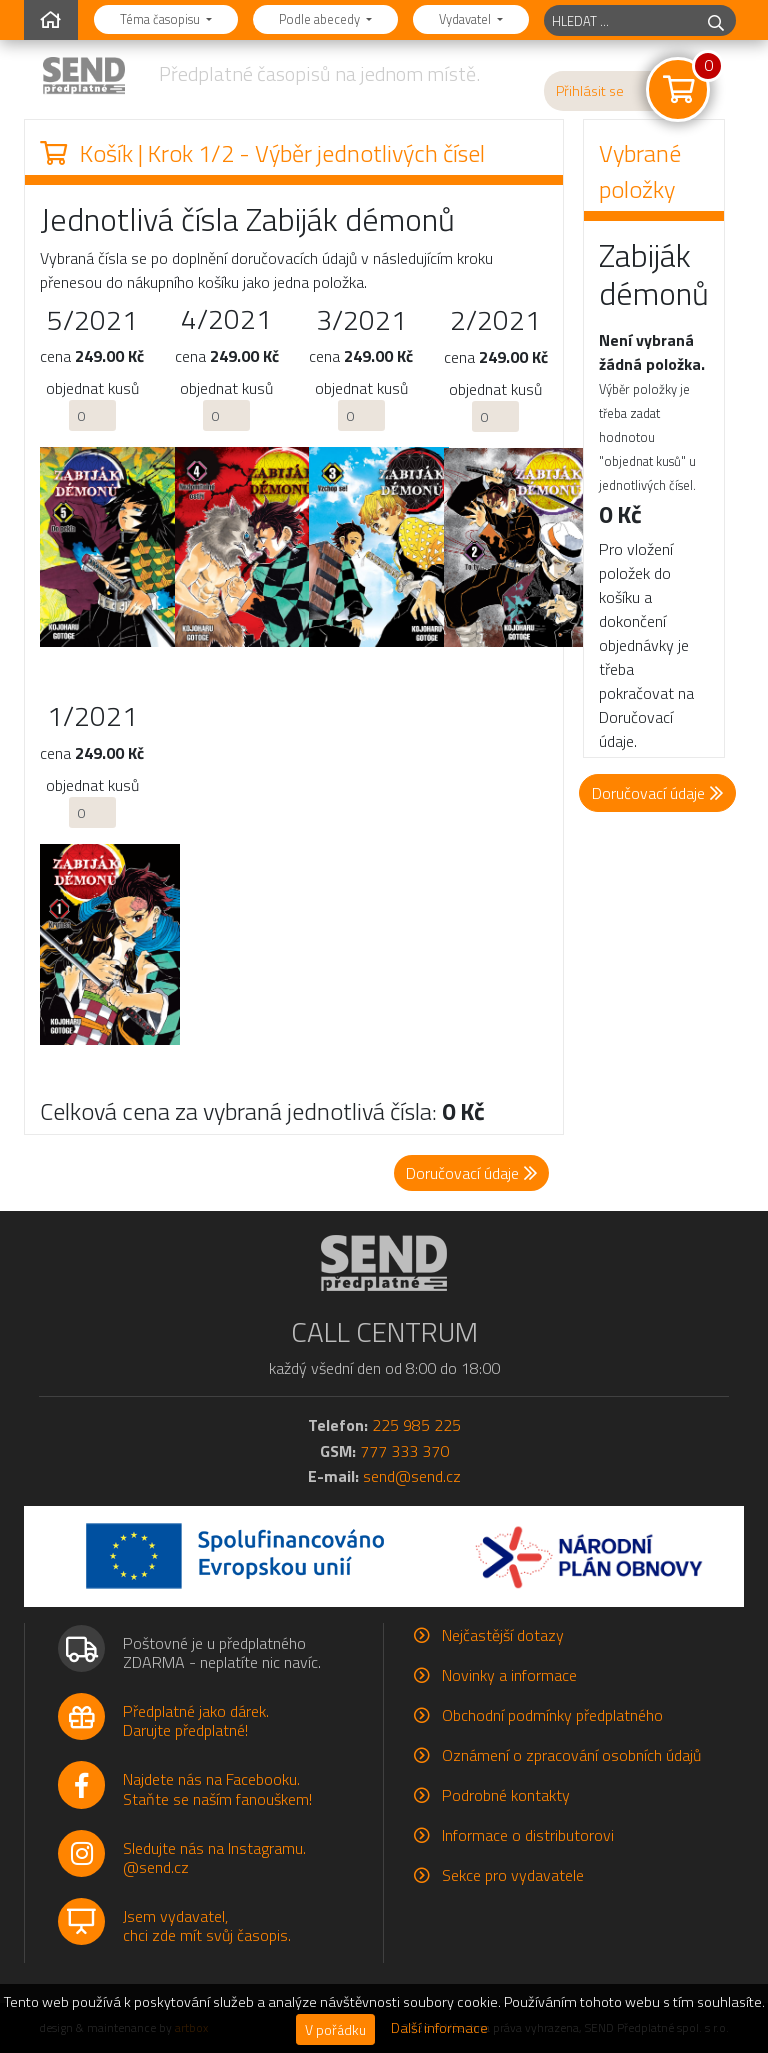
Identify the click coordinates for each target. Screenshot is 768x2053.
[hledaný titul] (620, 20)
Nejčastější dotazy (503, 1635)
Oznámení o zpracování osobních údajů (571, 1755)
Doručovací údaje (657, 793)
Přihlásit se (590, 91)
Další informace (439, 2028)
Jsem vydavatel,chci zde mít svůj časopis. (207, 1925)
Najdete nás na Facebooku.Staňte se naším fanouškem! (217, 1788)
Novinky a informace (509, 1675)
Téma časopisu (161, 19)
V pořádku (335, 2029)
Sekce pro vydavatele (513, 1875)
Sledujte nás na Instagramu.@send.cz (214, 1857)
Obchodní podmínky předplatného (552, 1715)
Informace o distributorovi (528, 1835)
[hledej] (716, 20)
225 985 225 (416, 1425)
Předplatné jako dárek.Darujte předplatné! (196, 1720)
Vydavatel (466, 19)
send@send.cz (412, 1476)
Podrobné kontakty (506, 1795)
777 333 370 (404, 1451)
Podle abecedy (321, 19)
